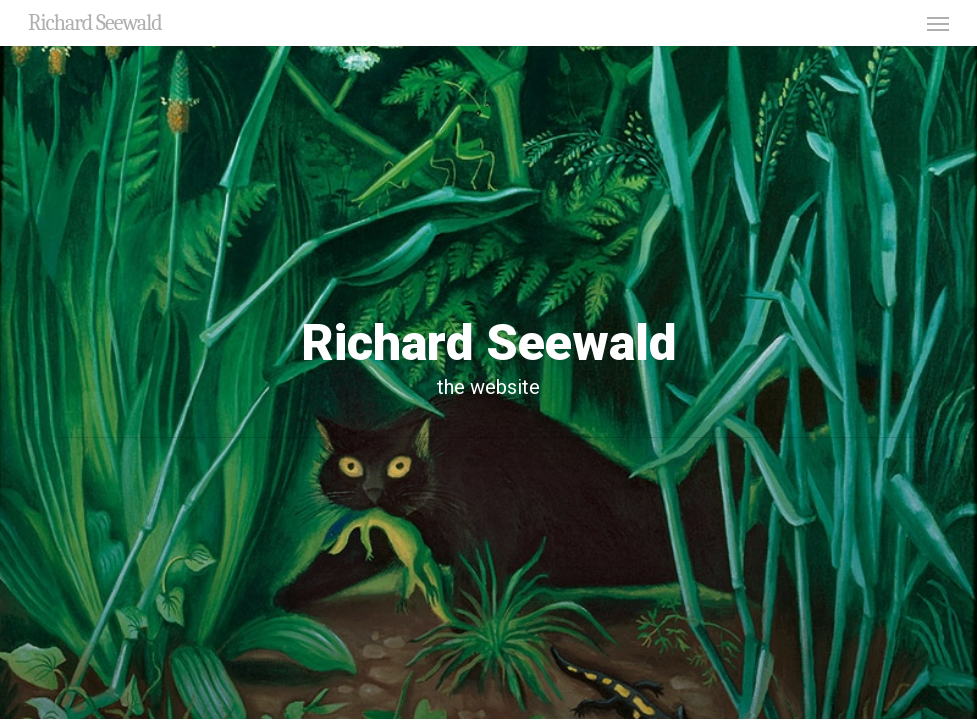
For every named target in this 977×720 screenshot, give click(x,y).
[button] (938, 23)
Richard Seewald (95, 23)
